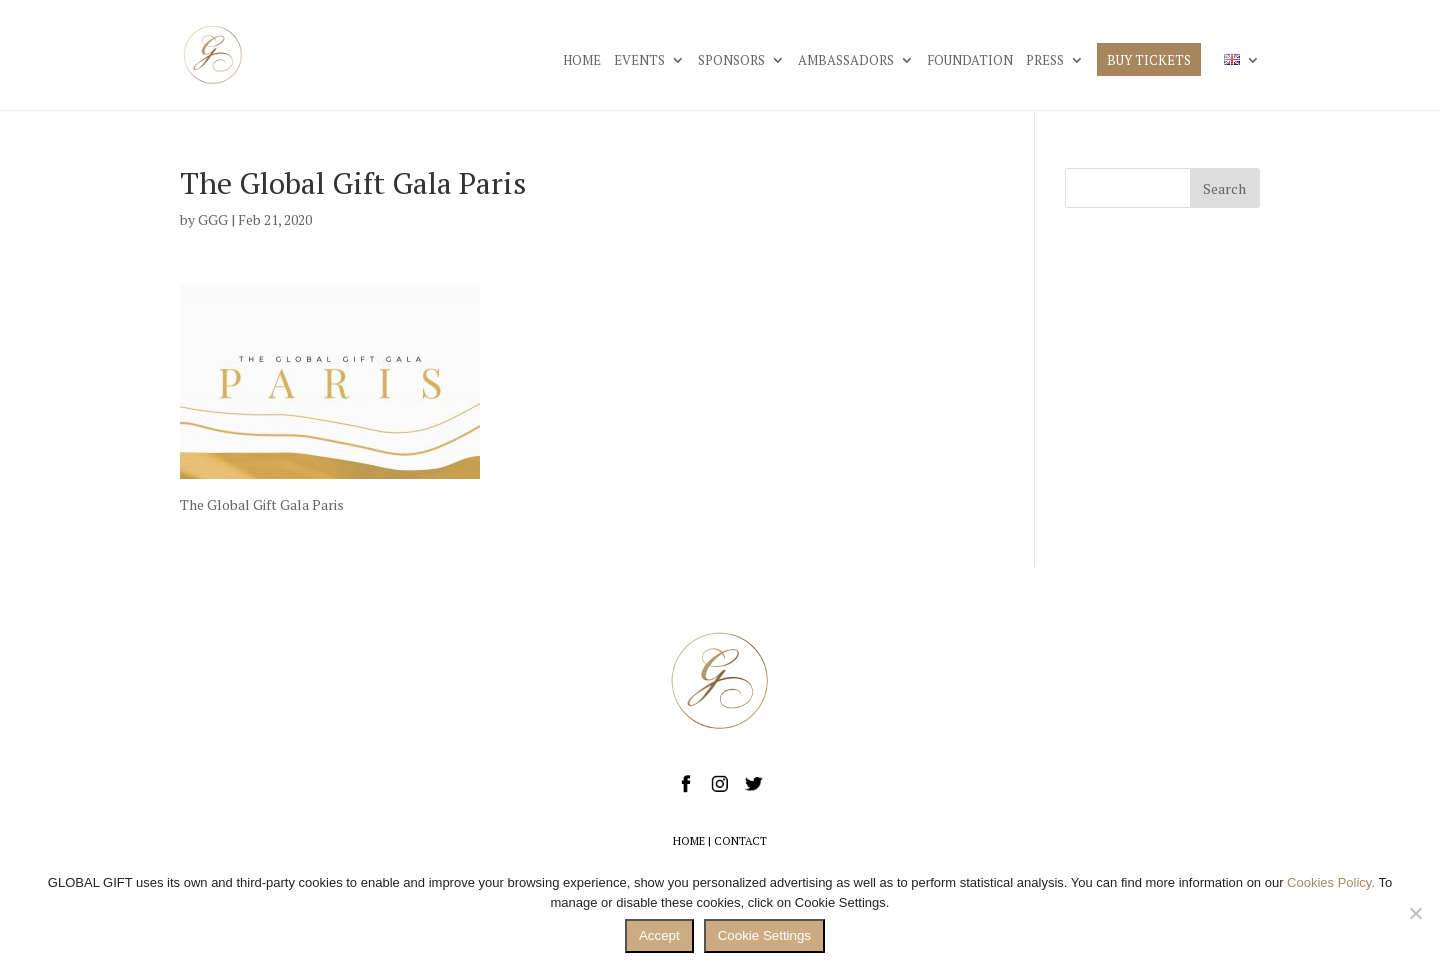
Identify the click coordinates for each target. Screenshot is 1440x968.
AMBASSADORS (846, 61)
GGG (213, 219)
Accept (659, 935)
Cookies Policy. (1331, 882)
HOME (582, 61)
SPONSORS (731, 61)
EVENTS (639, 61)
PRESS (1045, 61)
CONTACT (740, 841)
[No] (1415, 913)
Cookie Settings (764, 935)
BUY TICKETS (1149, 61)
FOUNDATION (970, 61)
